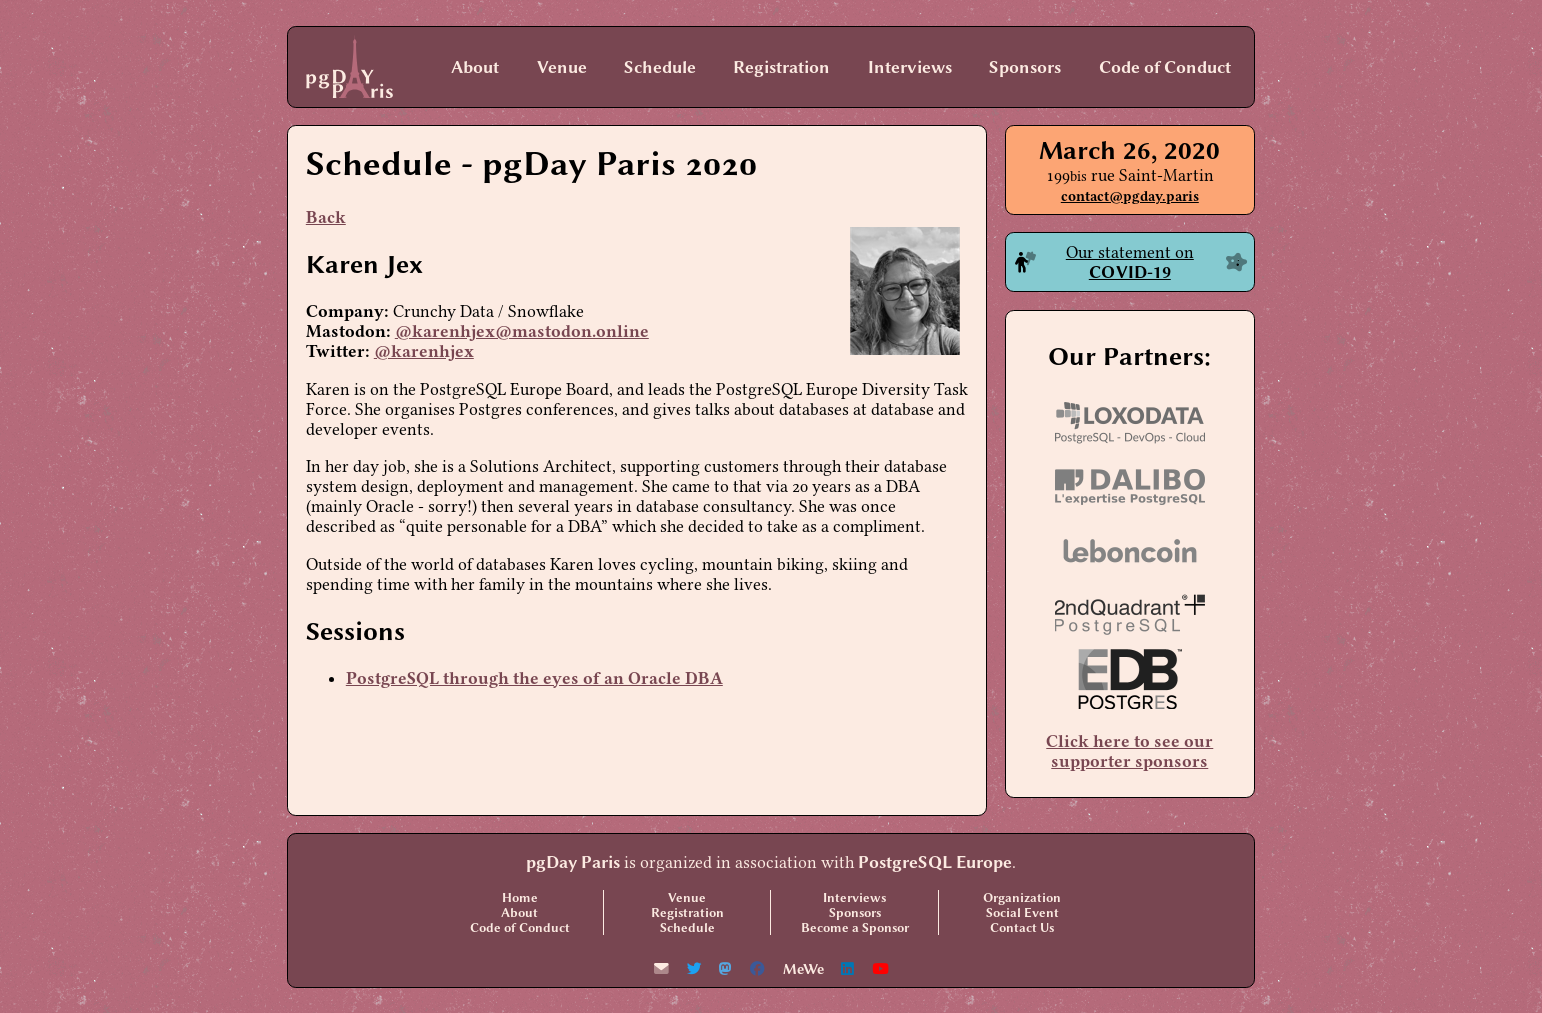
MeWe (803, 969)
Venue (562, 67)
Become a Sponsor (855, 927)
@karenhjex (424, 351)
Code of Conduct (1165, 67)
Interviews (910, 67)
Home (520, 897)
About (475, 67)
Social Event (1022, 912)
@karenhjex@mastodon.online (522, 331)
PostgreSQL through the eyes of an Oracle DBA (534, 678)
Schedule (660, 67)
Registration (781, 67)
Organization (1022, 897)
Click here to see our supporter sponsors (1129, 751)
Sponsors (1025, 67)
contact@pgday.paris (1130, 196)
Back (326, 217)
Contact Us (1022, 927)
